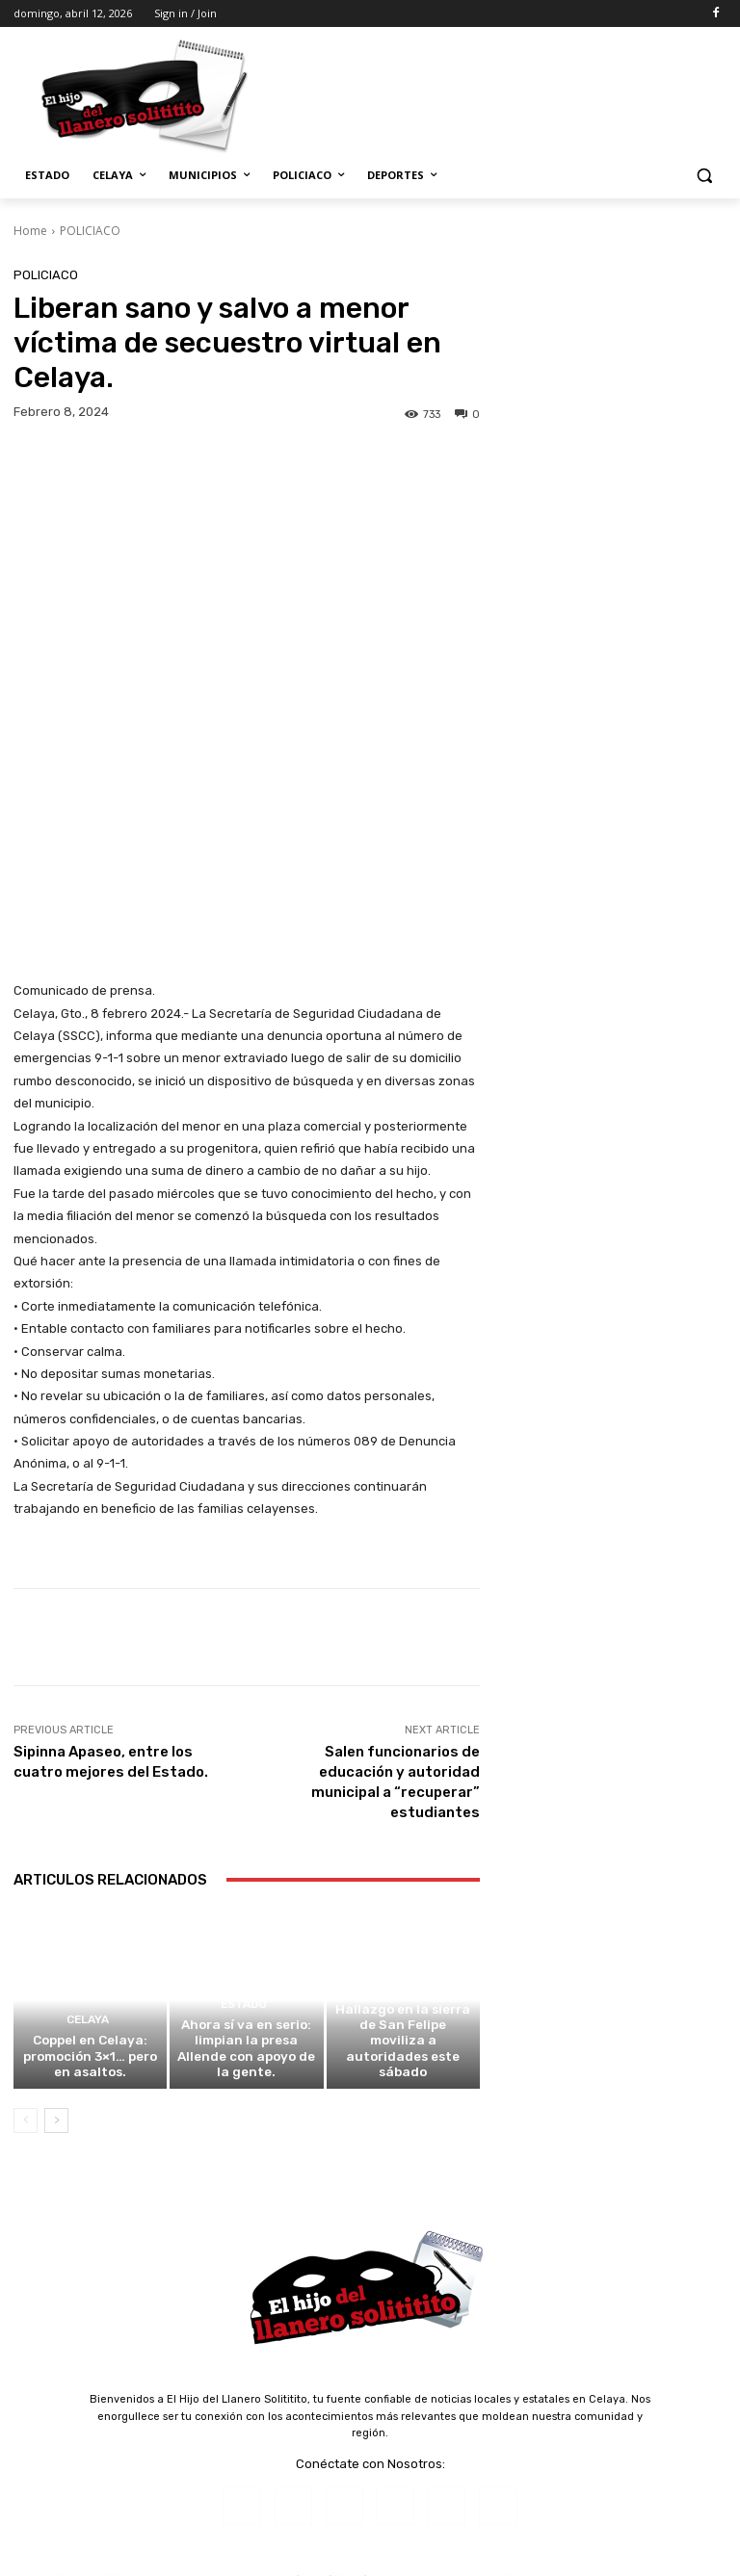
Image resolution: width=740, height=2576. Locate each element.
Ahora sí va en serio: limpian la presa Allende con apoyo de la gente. (246, 1863)
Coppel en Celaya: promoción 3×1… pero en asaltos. (90, 1863)
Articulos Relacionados (110, 1675)
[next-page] (56, 1923)
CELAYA (87, 1833)
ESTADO (244, 1833)
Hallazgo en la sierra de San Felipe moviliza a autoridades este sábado (403, 1863)
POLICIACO (90, 230)
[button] (704, 175)
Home (30, 230)
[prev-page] (25, 1923)
